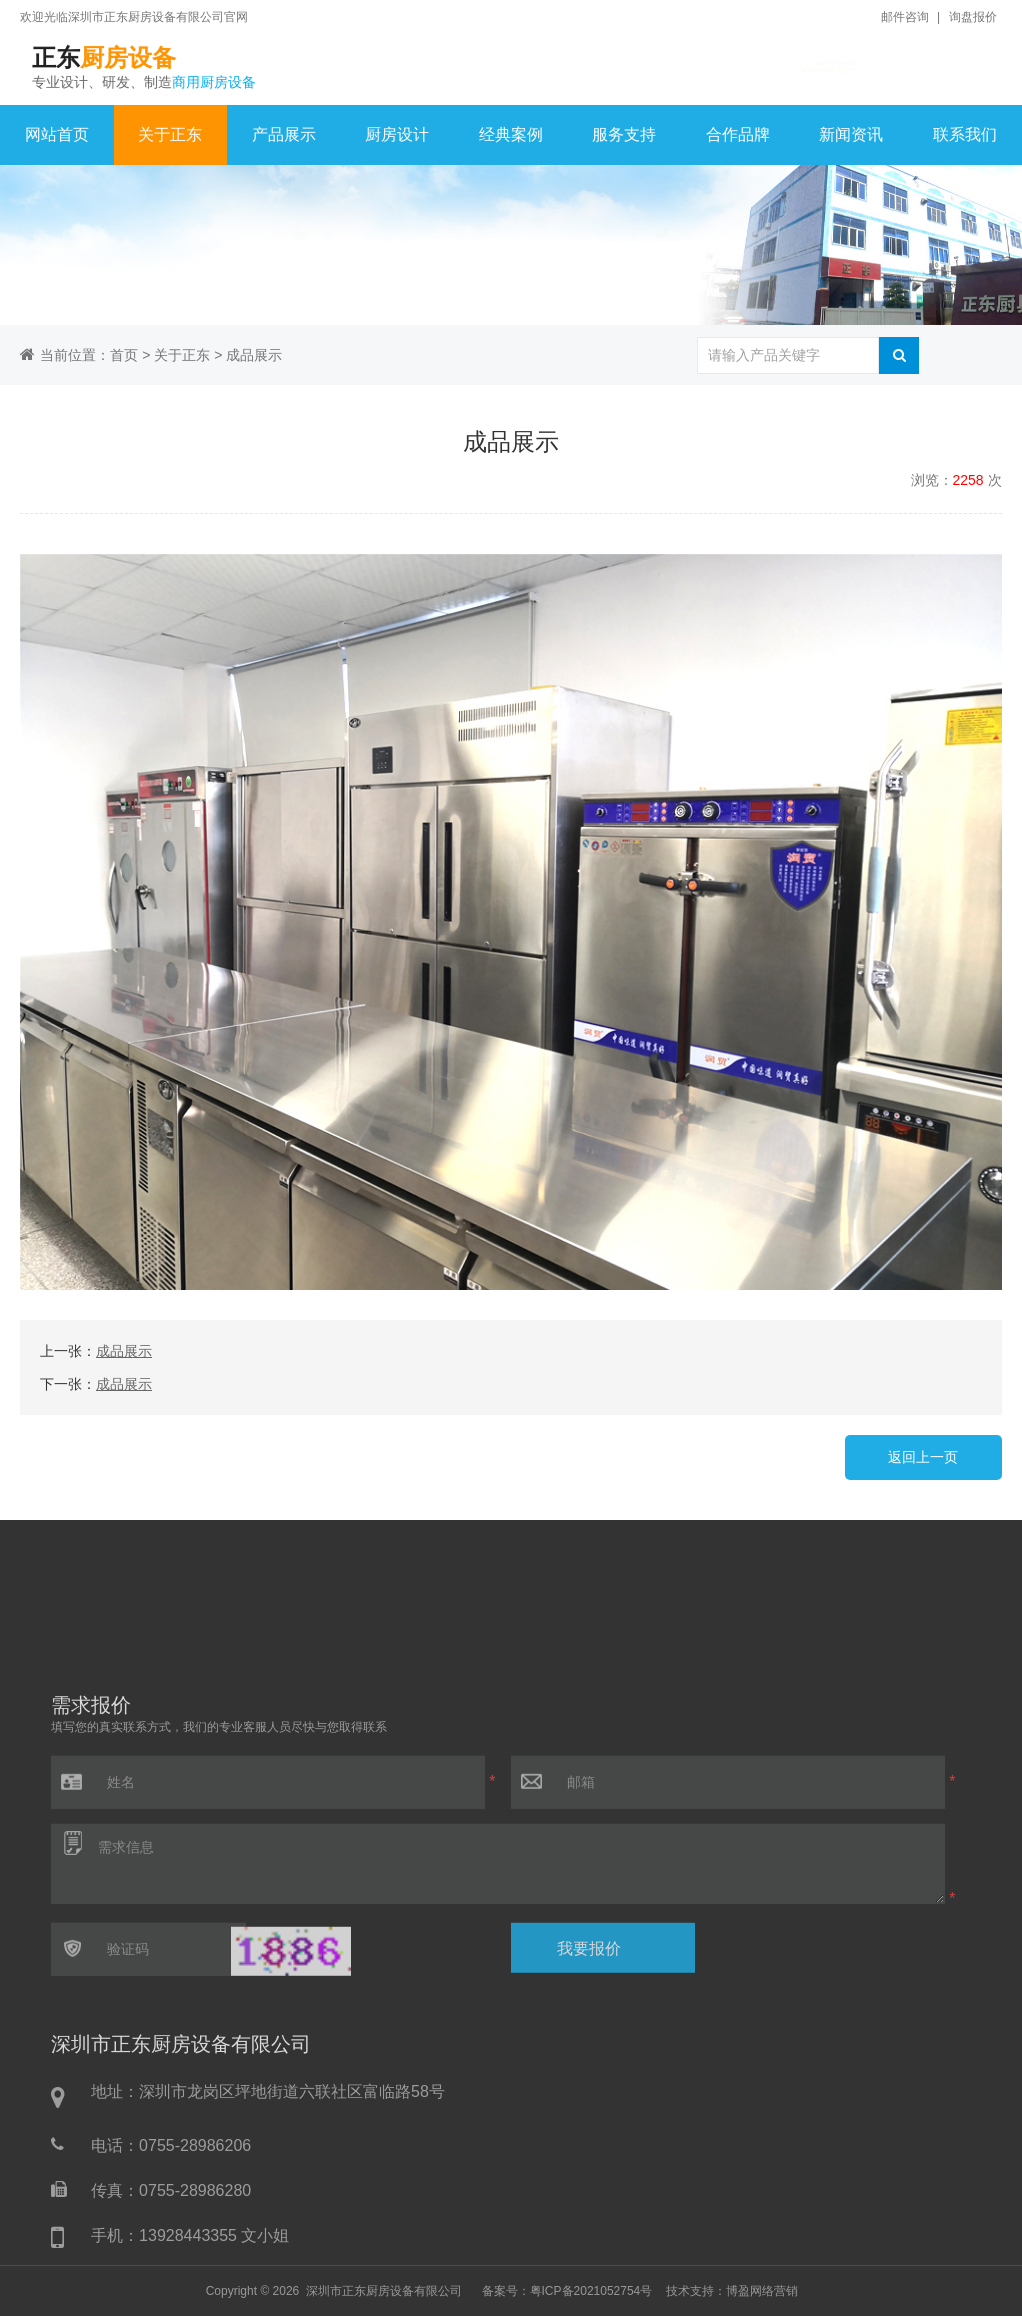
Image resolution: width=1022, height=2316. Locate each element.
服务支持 (624, 134)
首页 (124, 355)
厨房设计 (397, 134)
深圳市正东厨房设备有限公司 (384, 2291)
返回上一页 (923, 1457)
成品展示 (254, 355)
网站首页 (57, 134)
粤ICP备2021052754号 (591, 2291)
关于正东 (170, 134)
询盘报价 (973, 17)
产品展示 (284, 134)
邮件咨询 (905, 17)
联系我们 (965, 134)
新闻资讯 (851, 134)
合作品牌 (738, 134)
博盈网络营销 (762, 2291)
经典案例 (511, 134)
